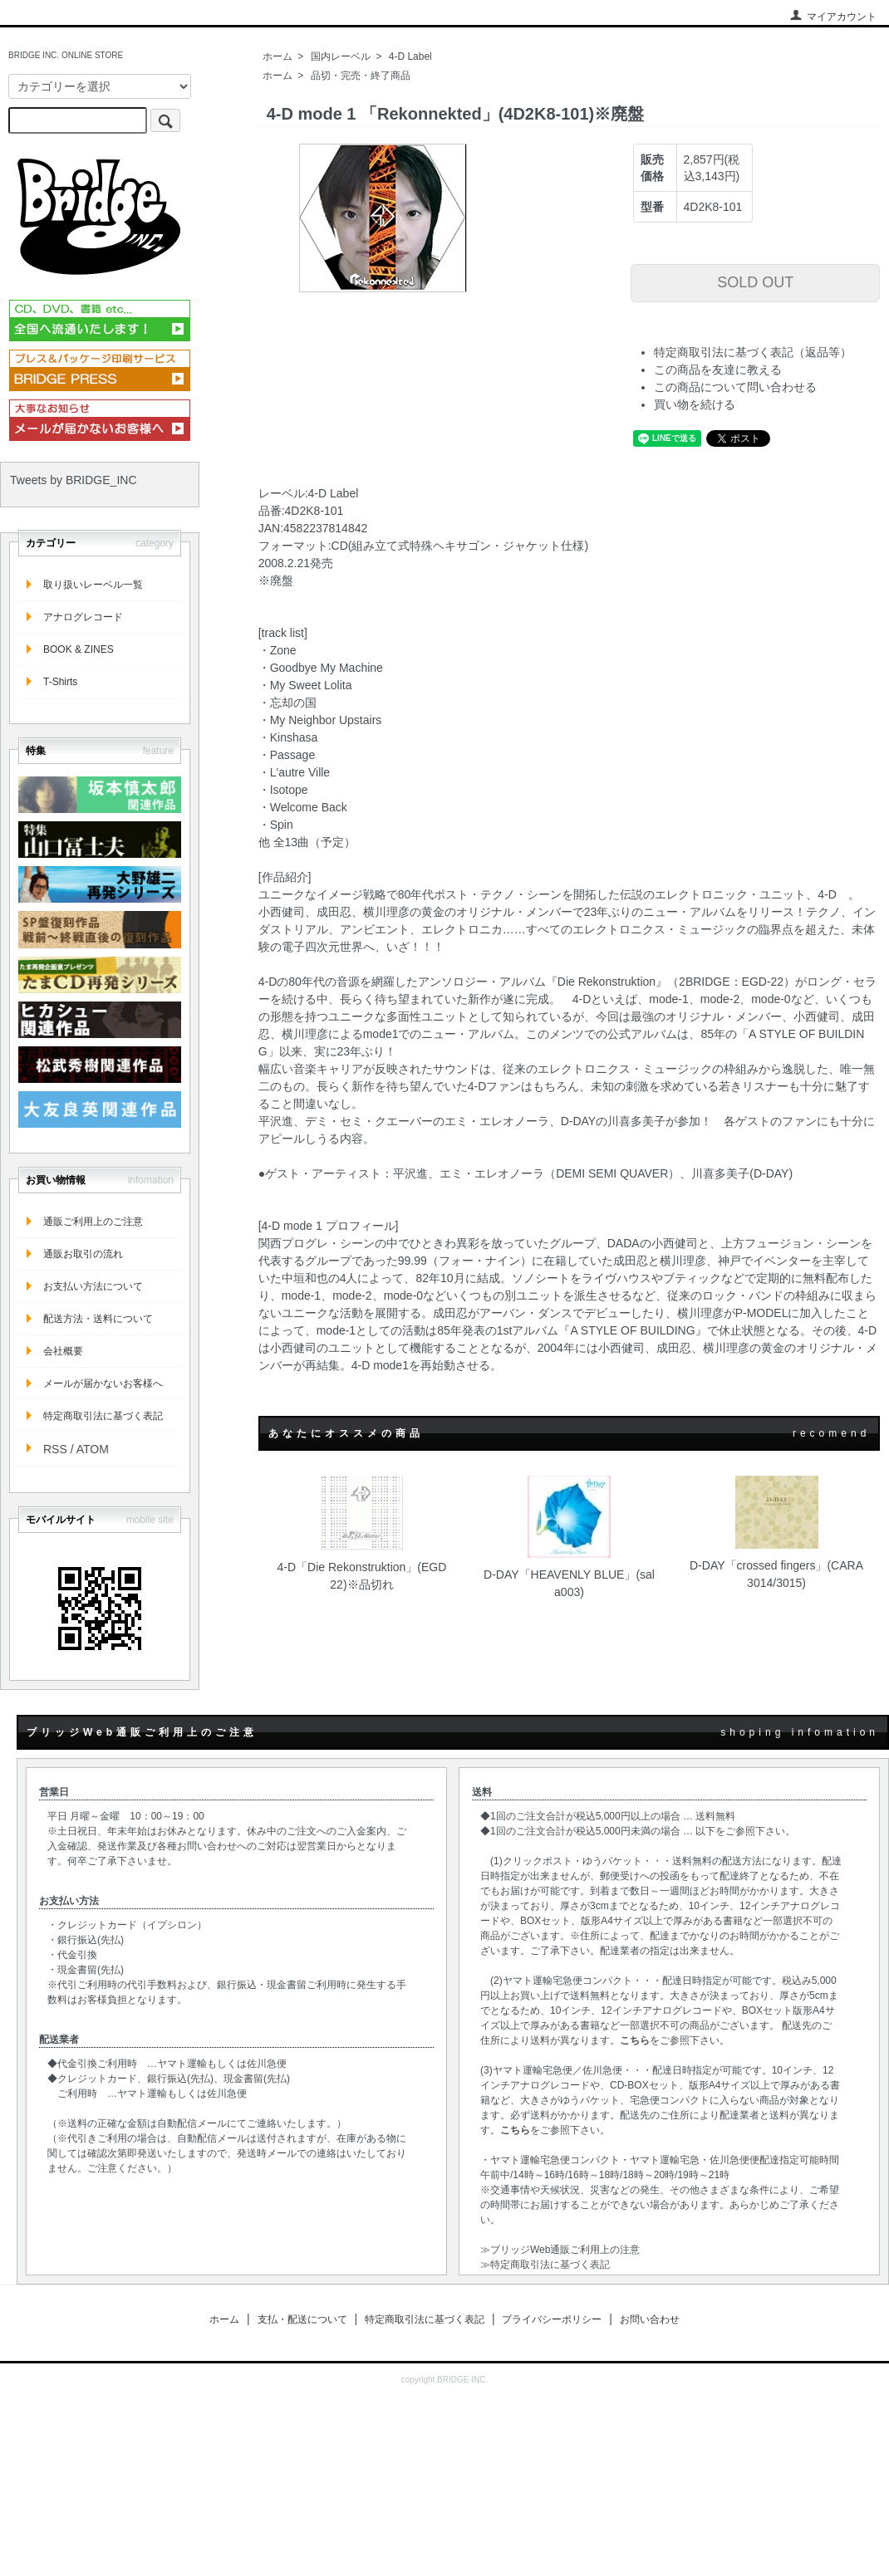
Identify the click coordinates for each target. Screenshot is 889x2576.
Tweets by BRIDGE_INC (73, 480)
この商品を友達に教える (718, 369)
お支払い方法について (93, 1286)
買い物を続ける (694, 404)
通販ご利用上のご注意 (93, 1221)
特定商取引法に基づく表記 (103, 1416)
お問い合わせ (650, 2319)
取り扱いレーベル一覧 (93, 584)
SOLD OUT (755, 282)
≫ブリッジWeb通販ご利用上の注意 (560, 2249)
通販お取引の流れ (83, 1254)
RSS (55, 1449)
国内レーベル (341, 56)
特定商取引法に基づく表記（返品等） (753, 352)
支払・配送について (302, 2319)
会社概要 (63, 1351)
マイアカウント (833, 16)
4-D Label (410, 56)
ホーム (277, 56)
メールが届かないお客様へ (103, 1383)
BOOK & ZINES (78, 649)
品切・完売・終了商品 (360, 75)
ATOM (92, 1449)
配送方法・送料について (98, 1319)
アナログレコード (83, 617)
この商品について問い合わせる (735, 387)
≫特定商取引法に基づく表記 (545, 2264)
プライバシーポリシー (552, 2319)
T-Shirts (60, 682)
